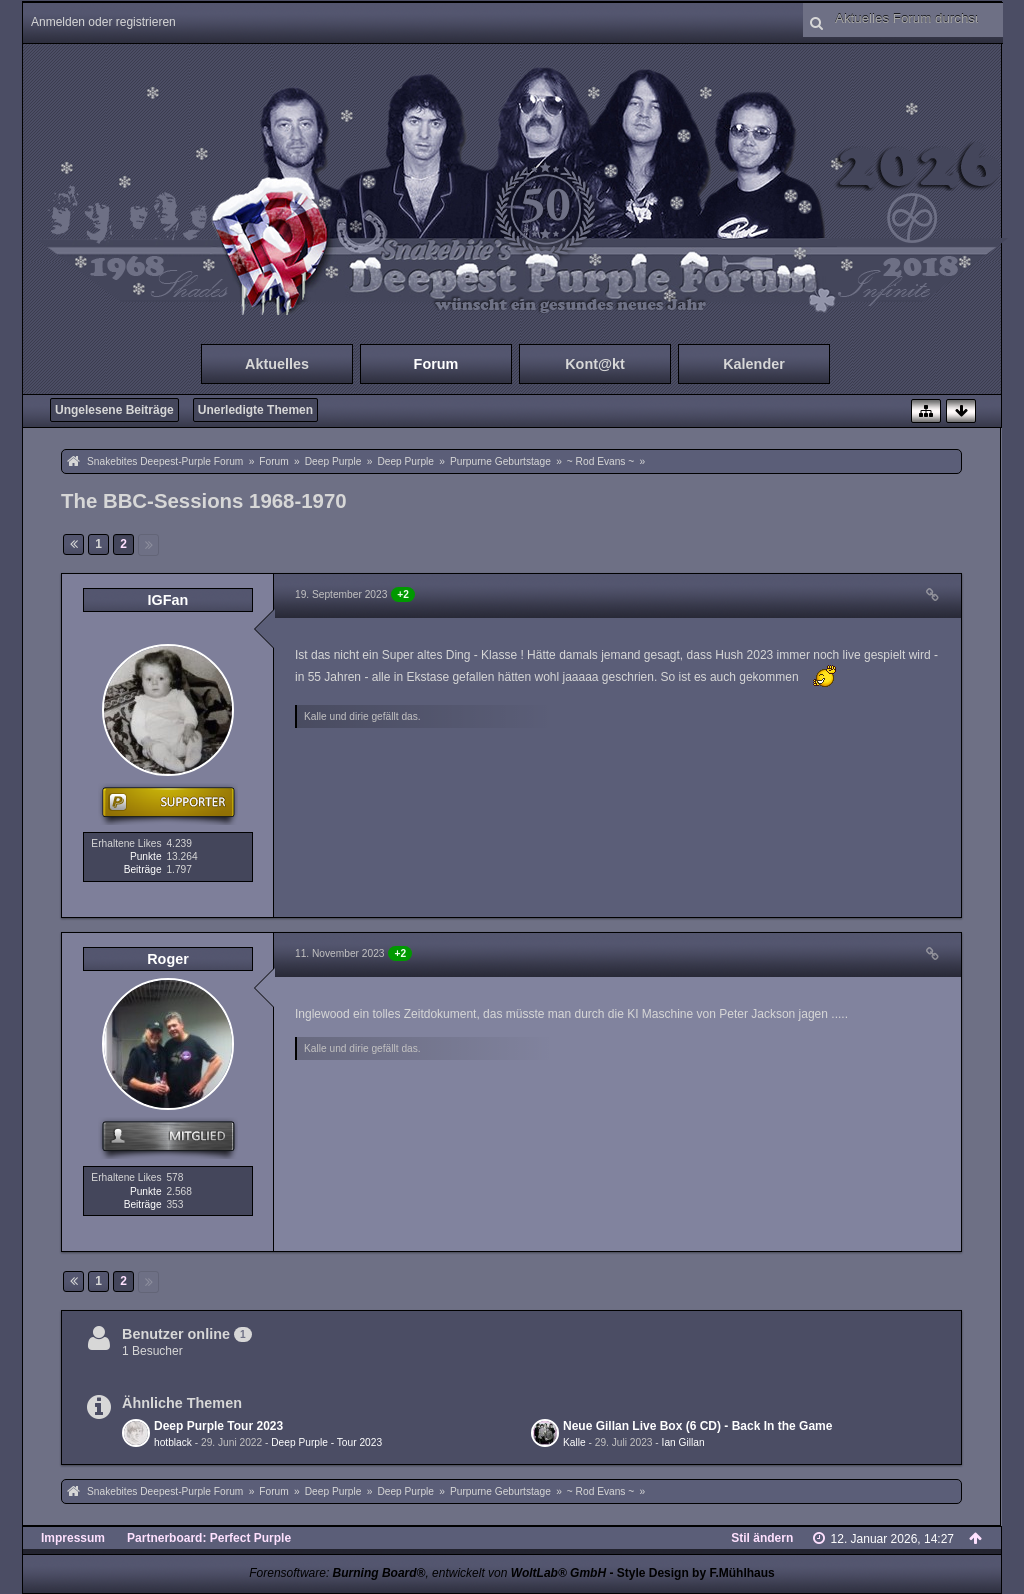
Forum (436, 364)
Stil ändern (762, 1538)
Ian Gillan (683, 1442)
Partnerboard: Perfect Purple (209, 1538)
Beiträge (143, 869)
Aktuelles (277, 364)
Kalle (574, 1442)
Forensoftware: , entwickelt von (427, 1573)
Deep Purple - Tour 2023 (326, 1442)
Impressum (73, 1538)
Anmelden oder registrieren (103, 22)
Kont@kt (595, 364)
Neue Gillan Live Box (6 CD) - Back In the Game (697, 1426)
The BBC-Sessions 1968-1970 (204, 501)
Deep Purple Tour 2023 (218, 1426)
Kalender (754, 364)
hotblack (173, 1442)
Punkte (146, 856)
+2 (403, 594)
